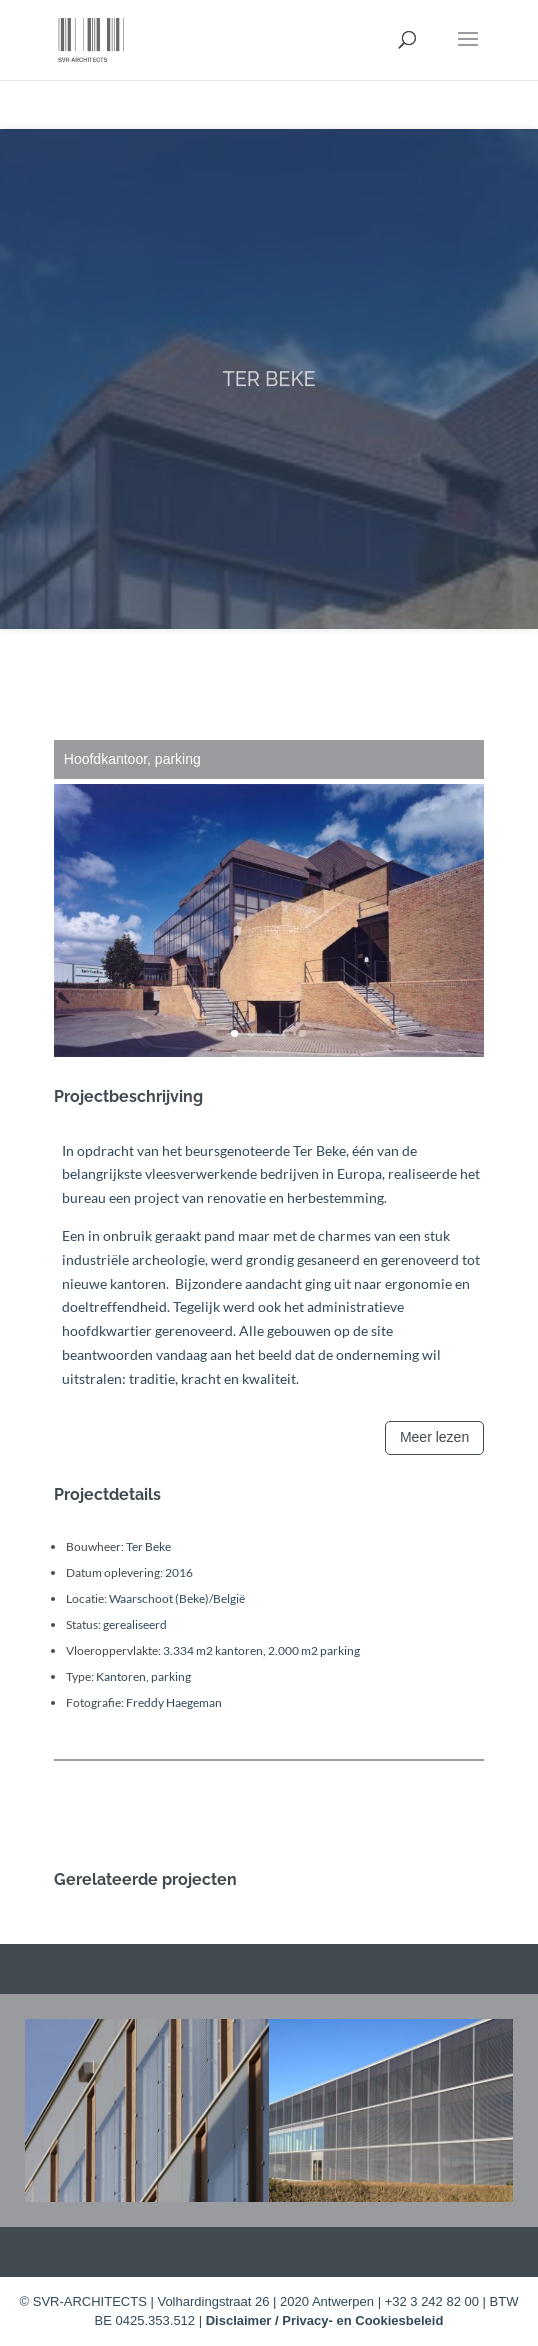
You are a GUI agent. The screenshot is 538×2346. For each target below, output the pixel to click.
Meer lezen (434, 1437)
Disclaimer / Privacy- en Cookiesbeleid (325, 2320)
